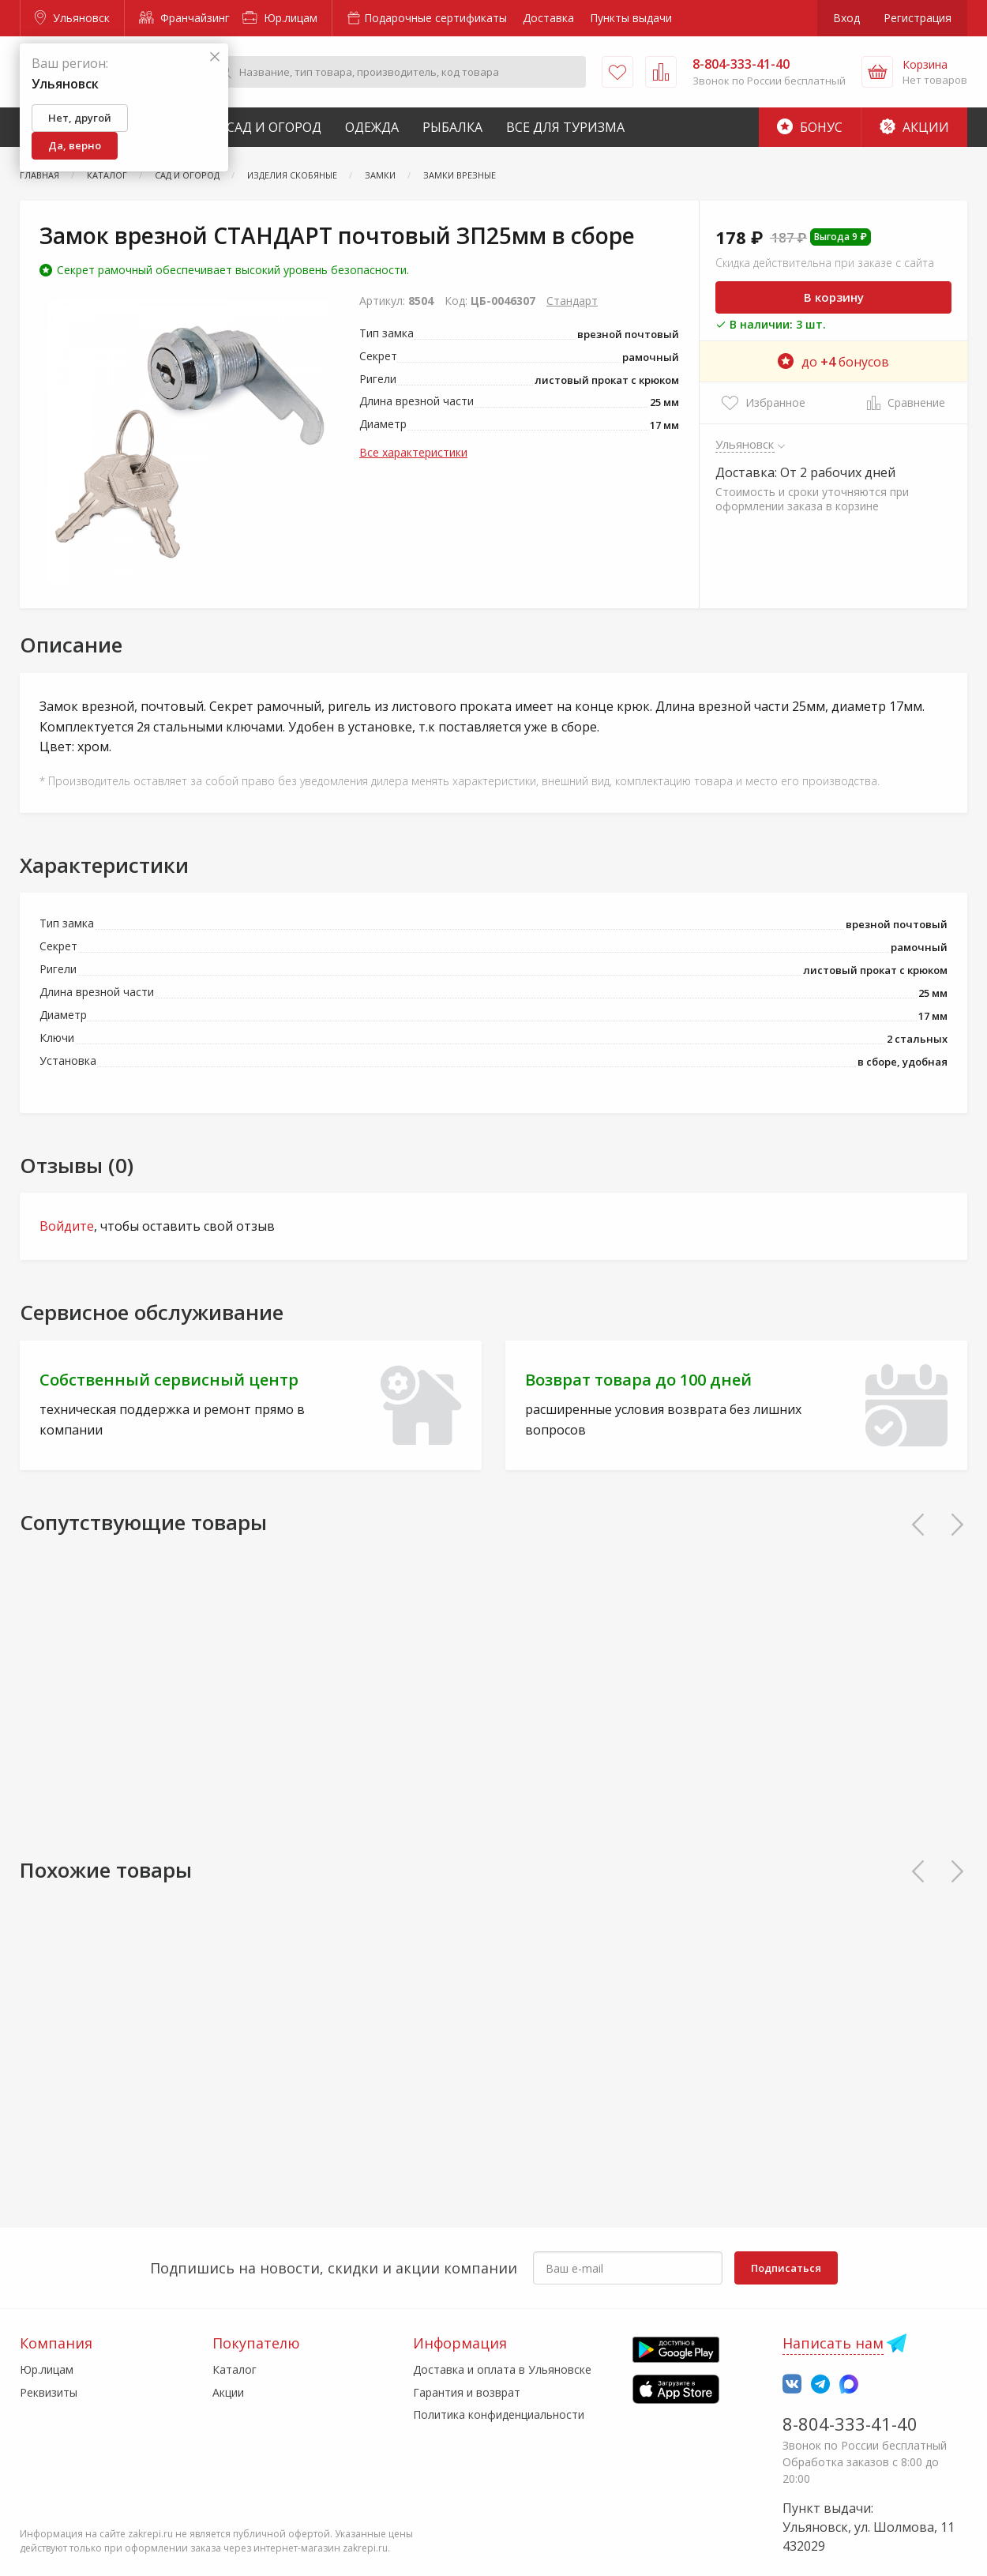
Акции (914, 127)
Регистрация (917, 17)
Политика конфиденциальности (498, 2414)
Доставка (548, 17)
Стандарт (572, 300)
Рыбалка (452, 127)
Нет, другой (79, 118)
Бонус (810, 127)
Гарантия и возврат (466, 2392)
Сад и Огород (274, 127)
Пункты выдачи (631, 17)
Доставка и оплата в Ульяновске (502, 2369)
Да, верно (74, 145)
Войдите (66, 1226)
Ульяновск (72, 17)
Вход (846, 17)
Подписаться (786, 2268)
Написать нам (833, 2342)
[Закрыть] (215, 57)
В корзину (834, 297)
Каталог (234, 2369)
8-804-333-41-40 (850, 2423)
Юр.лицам (279, 17)
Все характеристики (413, 452)
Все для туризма (565, 127)
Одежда (372, 127)
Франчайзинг (184, 17)
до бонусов (833, 361)
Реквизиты (48, 2392)
